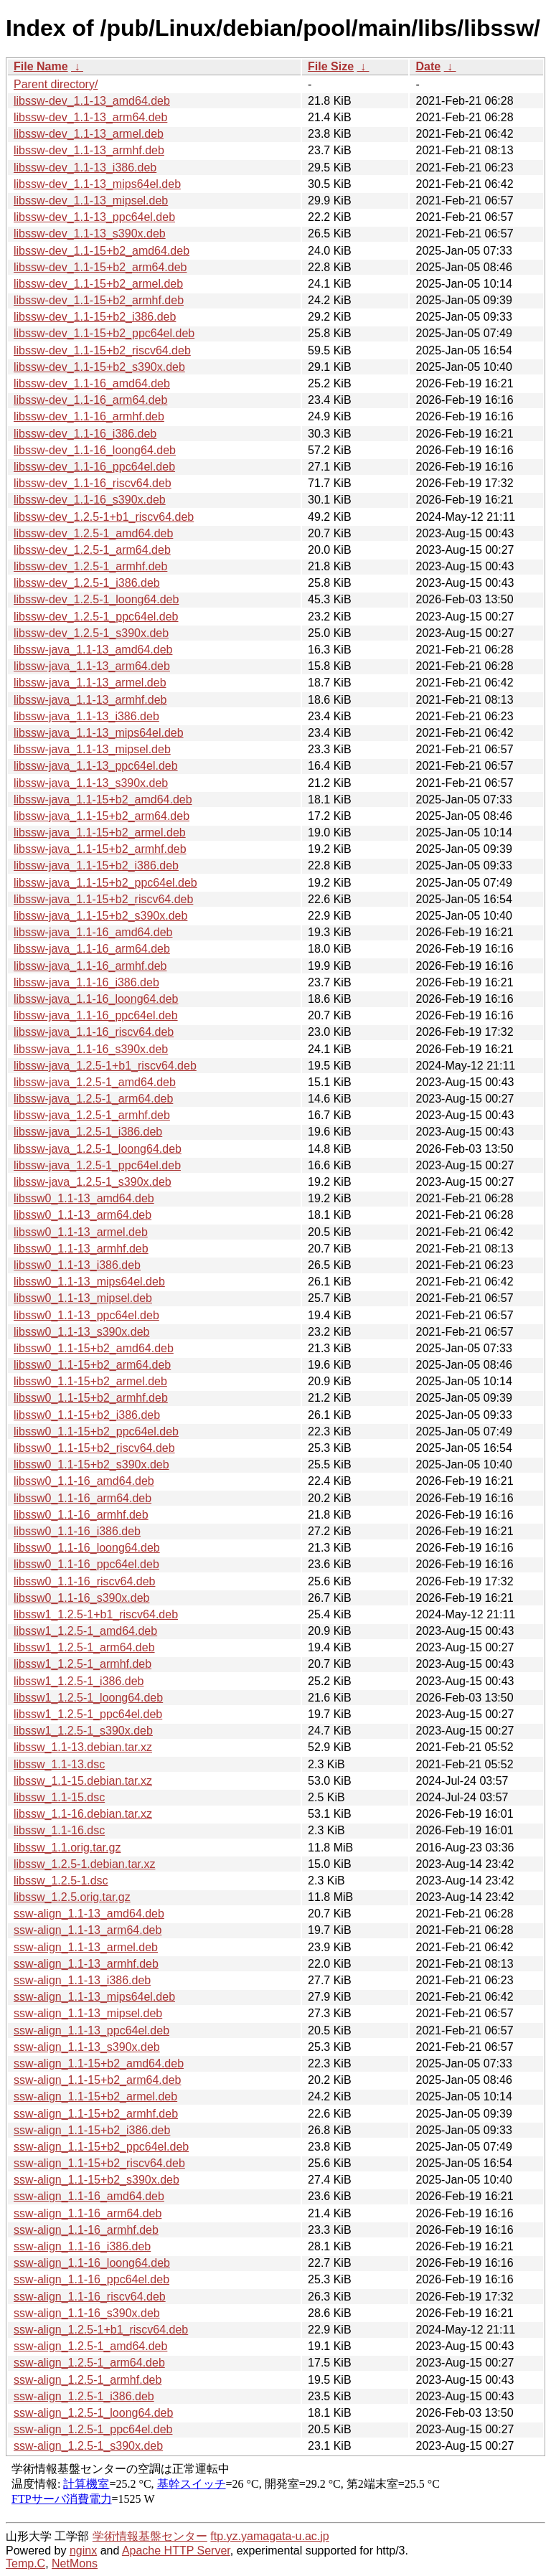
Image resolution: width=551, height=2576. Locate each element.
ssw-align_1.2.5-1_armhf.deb (87, 2380)
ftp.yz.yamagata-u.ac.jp (269, 2536)
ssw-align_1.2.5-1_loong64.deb (93, 2413)
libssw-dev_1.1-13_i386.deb (85, 167)
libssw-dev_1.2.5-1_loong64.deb (96, 599)
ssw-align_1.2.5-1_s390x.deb (88, 2446)
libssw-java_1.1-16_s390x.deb (91, 1049)
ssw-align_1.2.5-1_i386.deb (84, 2396)
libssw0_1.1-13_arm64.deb (82, 1215)
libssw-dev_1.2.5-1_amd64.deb (93, 533)
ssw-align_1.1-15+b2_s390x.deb (96, 2180)
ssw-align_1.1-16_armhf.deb (86, 2230)
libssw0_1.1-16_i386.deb (77, 1531)
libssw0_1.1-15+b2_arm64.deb (92, 1365)
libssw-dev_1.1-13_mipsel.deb (91, 200)
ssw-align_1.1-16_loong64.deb (92, 2263)
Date (428, 66)
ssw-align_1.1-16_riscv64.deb (90, 2296)
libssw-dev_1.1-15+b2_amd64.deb (101, 251)
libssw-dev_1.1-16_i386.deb (85, 434)
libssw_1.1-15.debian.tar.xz (83, 1781)
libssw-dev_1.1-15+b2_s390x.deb (99, 367)
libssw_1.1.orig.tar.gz (67, 1847)
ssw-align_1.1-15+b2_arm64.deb (97, 2080)
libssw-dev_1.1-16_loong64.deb (95, 450)
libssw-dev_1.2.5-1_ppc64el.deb (96, 616)
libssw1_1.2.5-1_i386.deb (78, 1681)
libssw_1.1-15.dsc (59, 1797)
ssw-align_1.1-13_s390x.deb (87, 2047)
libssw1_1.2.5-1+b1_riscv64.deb (96, 1614)
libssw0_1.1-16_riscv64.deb (84, 1581)
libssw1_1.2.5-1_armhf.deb (82, 1664)
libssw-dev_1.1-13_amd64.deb (92, 101)
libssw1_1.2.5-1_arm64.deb (84, 1647)
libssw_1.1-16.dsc (59, 1830)
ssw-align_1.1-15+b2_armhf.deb (96, 2114)
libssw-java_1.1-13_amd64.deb (93, 649)
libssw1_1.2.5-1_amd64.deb (85, 1631)
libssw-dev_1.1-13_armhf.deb (89, 150)
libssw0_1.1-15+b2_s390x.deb (91, 1464)
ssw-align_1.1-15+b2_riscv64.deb (99, 2163)
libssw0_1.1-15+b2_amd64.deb (94, 1348)
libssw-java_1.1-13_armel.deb (90, 682)
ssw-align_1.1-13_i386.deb (82, 1980)
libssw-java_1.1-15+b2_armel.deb (100, 832)
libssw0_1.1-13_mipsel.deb (83, 1298)
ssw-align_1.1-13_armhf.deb (86, 1964)
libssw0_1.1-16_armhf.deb (81, 1515)
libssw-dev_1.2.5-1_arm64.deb (92, 550)
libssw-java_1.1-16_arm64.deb (92, 949)
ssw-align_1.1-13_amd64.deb (89, 1913)
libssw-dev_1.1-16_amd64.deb (92, 383)
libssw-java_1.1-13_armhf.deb (90, 700)
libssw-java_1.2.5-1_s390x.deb (92, 1182)
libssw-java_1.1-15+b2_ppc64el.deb (105, 883)
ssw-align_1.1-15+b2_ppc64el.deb (101, 2147)
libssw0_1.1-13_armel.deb (81, 1232)
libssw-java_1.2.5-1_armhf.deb (92, 1115)
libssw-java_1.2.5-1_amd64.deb (95, 1082)
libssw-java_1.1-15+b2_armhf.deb (100, 849)
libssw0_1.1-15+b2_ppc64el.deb (96, 1431)
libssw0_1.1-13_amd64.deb (84, 1198)
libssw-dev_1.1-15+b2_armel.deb (98, 284)
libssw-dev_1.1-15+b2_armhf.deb (99, 300)
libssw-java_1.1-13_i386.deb (86, 716)
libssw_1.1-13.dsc (59, 1764)
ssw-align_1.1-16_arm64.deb (87, 2213)
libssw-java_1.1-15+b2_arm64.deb (101, 816)
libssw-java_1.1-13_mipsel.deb (92, 749)
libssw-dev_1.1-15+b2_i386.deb (95, 317)
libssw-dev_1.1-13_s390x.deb (90, 233)
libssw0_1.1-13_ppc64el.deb (86, 1315)
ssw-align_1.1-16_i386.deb (82, 2246)
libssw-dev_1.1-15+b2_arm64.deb (100, 267)
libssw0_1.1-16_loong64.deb (87, 1548)
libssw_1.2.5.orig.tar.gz (72, 1897)
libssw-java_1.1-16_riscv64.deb (94, 1032)
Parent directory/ (56, 84)
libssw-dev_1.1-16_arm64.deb (90, 400)
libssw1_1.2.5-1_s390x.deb (83, 1731)
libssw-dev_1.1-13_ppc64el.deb (94, 217)
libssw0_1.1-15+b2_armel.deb (90, 1381)
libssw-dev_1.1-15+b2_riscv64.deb (102, 350)
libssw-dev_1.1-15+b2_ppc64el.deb (104, 333)
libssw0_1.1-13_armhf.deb (81, 1248)
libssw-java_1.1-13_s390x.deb (91, 783)
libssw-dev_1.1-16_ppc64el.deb (94, 467)
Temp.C (25, 2563)
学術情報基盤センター (150, 2536)
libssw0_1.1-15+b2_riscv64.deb (94, 1448)
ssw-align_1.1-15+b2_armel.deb (95, 2096)
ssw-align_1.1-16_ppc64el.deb (91, 2279)
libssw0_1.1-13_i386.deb (77, 1265)
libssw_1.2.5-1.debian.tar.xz (84, 1864)
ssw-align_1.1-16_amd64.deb (89, 2196)
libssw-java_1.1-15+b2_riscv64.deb (103, 899)
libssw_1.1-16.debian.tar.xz (83, 1814)
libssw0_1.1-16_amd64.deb (84, 1481)
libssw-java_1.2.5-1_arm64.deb (93, 1099)
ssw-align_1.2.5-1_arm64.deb (89, 2362)
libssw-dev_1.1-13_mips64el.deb (97, 184)
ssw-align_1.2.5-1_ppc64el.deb (93, 2429)
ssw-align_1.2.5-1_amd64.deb (90, 2346)
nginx (83, 2550)
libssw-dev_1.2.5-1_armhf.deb (90, 566)
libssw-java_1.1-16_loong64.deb (96, 999)
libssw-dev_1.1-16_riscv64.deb (92, 483)
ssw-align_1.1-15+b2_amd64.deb (99, 2063)
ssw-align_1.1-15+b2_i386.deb (92, 2130)
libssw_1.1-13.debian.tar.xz (83, 1747)
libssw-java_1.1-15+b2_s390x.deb (100, 916)
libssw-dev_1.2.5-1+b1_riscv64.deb (104, 517)
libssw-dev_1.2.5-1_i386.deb (87, 583)
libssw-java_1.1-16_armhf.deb (90, 966)
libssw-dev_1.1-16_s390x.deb (90, 500)
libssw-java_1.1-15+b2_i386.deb (96, 865)
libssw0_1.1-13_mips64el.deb (89, 1281)
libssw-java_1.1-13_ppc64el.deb (96, 766)
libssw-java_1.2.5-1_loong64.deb (98, 1149)
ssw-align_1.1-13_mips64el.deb (94, 1997)
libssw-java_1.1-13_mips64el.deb (99, 733)
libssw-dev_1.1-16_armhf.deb (89, 416)
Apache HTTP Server (176, 2550)
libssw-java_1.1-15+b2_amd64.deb (103, 799)
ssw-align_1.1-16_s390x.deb (87, 2313)
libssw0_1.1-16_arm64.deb (82, 1498)
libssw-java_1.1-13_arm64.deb (92, 666)
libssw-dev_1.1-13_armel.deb (89, 134)
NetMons (75, 2563)
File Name (41, 66)
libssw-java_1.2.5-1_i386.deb (88, 1132)
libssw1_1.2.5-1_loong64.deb (88, 1698)
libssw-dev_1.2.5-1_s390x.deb (91, 633)
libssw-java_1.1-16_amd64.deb (93, 932)
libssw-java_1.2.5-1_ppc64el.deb (97, 1165)
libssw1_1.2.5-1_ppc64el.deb (88, 1714)
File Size (331, 66)
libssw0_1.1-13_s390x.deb (81, 1332)
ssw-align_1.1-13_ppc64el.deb (91, 2030)
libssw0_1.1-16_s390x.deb (81, 1598)
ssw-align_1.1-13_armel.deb (86, 1947)
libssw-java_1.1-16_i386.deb (86, 982)
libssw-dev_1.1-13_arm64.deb (90, 117)
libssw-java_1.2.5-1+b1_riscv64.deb (105, 1066)
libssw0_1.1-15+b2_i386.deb (87, 1415)
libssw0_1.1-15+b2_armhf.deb (91, 1398)
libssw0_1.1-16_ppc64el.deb (86, 1564)
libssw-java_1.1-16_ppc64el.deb (96, 1015)
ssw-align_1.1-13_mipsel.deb (88, 2013)
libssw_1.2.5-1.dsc (61, 1880)
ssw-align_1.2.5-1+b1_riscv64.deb (101, 2329)
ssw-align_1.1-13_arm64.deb (87, 1930)
